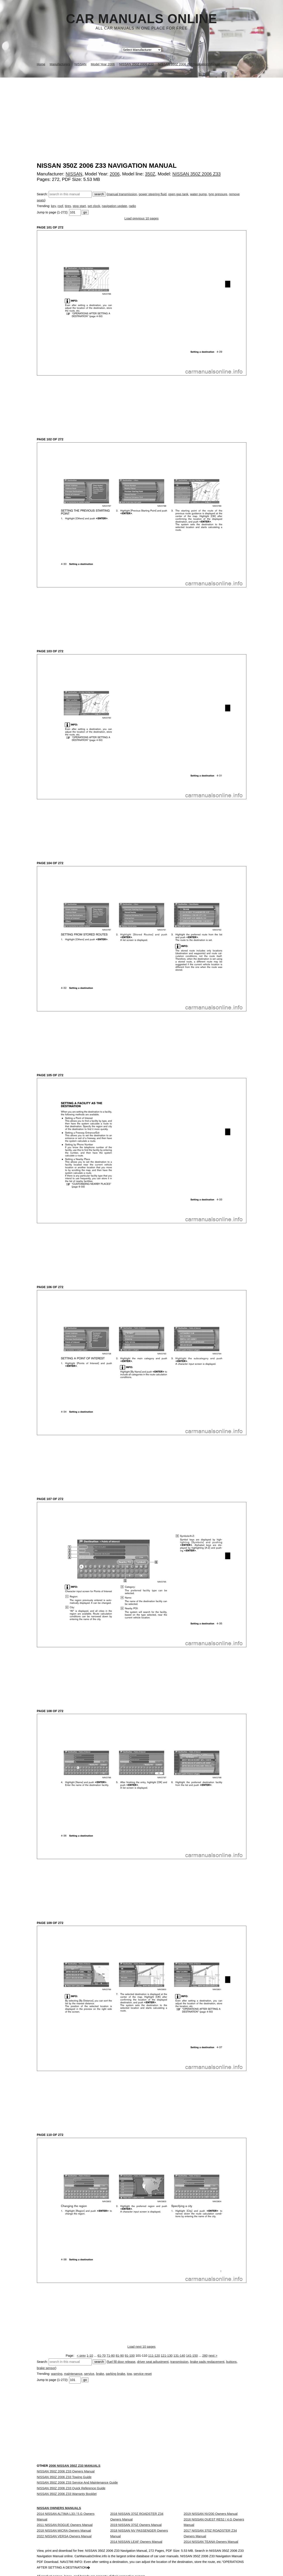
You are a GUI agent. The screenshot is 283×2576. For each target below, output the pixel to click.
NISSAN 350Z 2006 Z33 (196, 173)
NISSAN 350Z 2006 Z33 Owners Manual (66, 2498)
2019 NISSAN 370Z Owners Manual (135, 2571)
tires (68, 206)
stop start (79, 206)
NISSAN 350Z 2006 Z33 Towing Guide (64, 2508)
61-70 (102, 2382)
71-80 (110, 2382)
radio (132, 206)
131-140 (179, 2382)
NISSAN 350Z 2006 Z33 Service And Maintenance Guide (77, 2517)
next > (212, 2382)
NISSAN (74, 173)
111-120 (154, 2382)
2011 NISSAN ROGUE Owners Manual (65, 2571)
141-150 (192, 2382)
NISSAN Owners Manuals (59, 2550)
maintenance (73, 2400)
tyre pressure (218, 194)
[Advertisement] (142, 110)
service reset (143, 2400)
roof (60, 206)
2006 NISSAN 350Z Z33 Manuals (74, 2492)
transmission (179, 2388)
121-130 (167, 2382)
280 (205, 2382)
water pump (198, 194)
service (89, 2400)
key (53, 206)
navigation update (114, 206)
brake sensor (46, 2395)
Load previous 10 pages (141, 229)
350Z (150, 173)
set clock (94, 206)
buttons (231, 2388)
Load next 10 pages (141, 2370)
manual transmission (122, 194)
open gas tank (178, 194)
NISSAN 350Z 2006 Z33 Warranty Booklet (67, 2536)
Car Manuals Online (141, 19)
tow (129, 2400)
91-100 (130, 2382)
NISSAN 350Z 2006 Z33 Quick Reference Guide (71, 2527)
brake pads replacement (207, 2388)
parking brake (115, 2400)
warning (56, 2400)
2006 (115, 173)
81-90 (120, 2382)
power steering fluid (152, 194)
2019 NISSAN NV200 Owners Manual (211, 2555)
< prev (81, 2382)
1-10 (90, 2382)
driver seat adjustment (152, 2388)
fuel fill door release (121, 2388)
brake (100, 2400)
